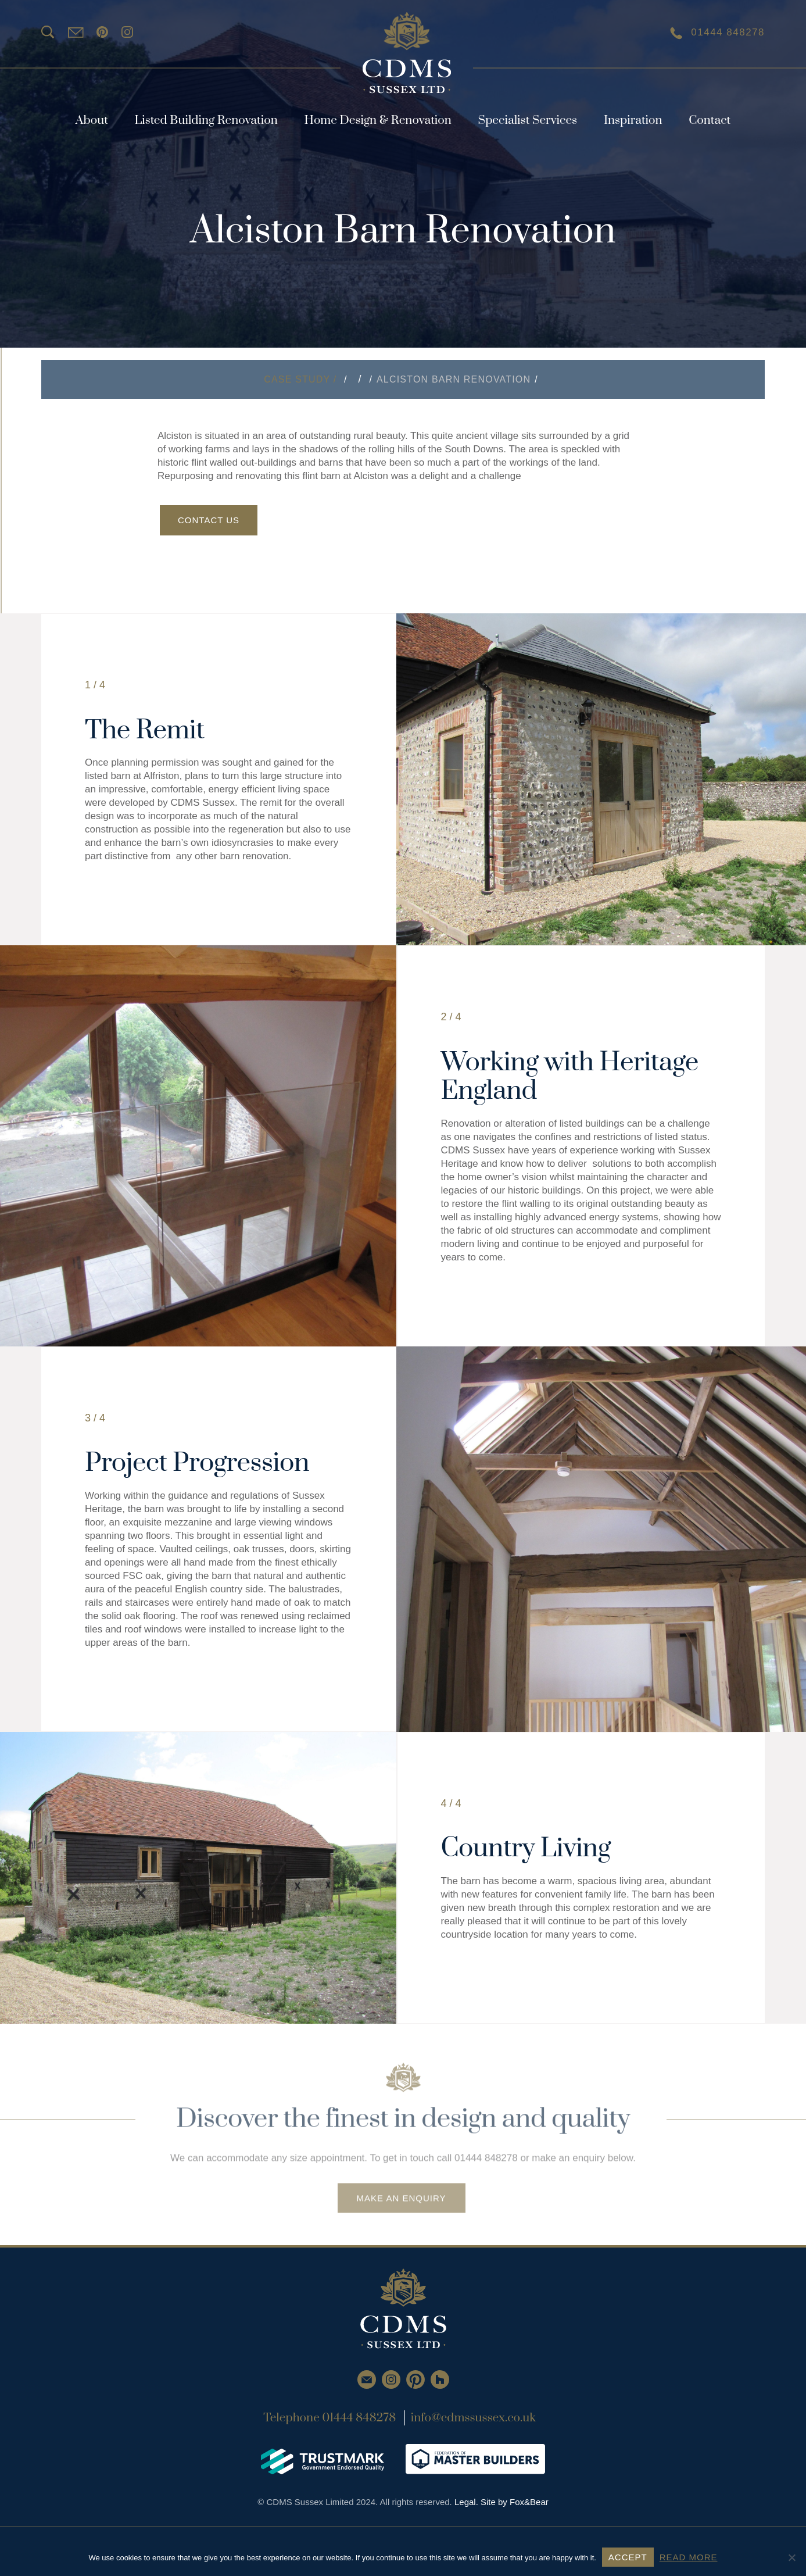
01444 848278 (717, 33)
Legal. (467, 2502)
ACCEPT (627, 2557)
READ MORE (689, 2557)
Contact (709, 120)
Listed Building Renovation (205, 120)
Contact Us (208, 520)
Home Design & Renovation (377, 120)
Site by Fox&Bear (515, 2502)
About (92, 120)
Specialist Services (528, 120)
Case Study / (302, 379)
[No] (791, 2557)
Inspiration (633, 120)
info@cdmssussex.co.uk (473, 2417)
